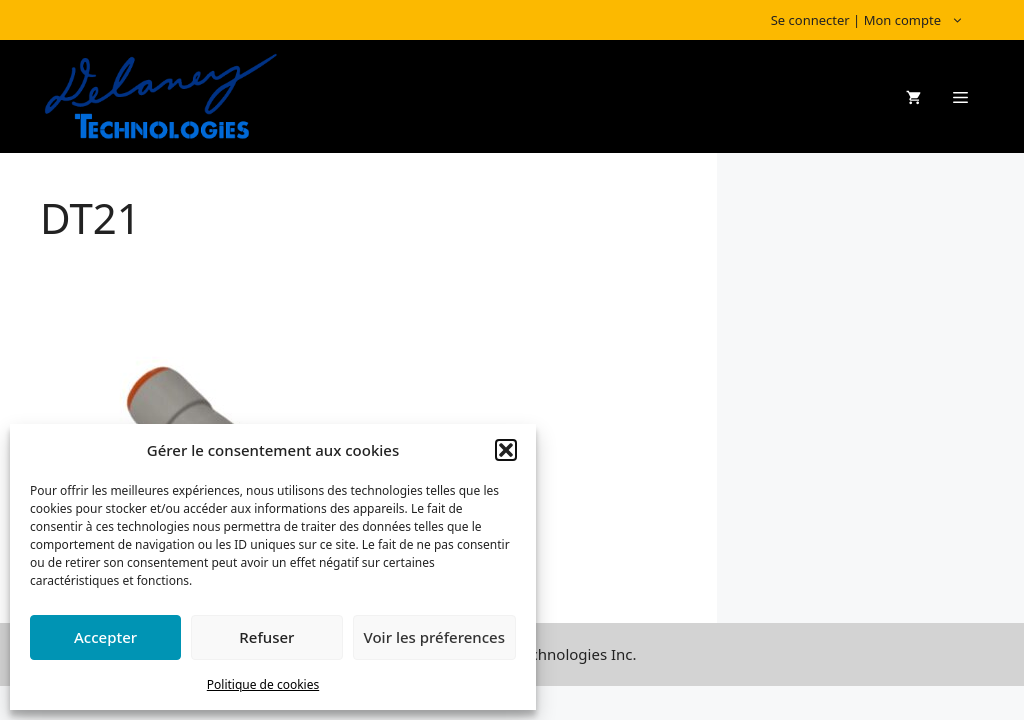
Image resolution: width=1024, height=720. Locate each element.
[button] (506, 450)
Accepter (105, 637)
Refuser (266, 637)
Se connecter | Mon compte (877, 20)
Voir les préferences (434, 637)
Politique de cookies (263, 684)
